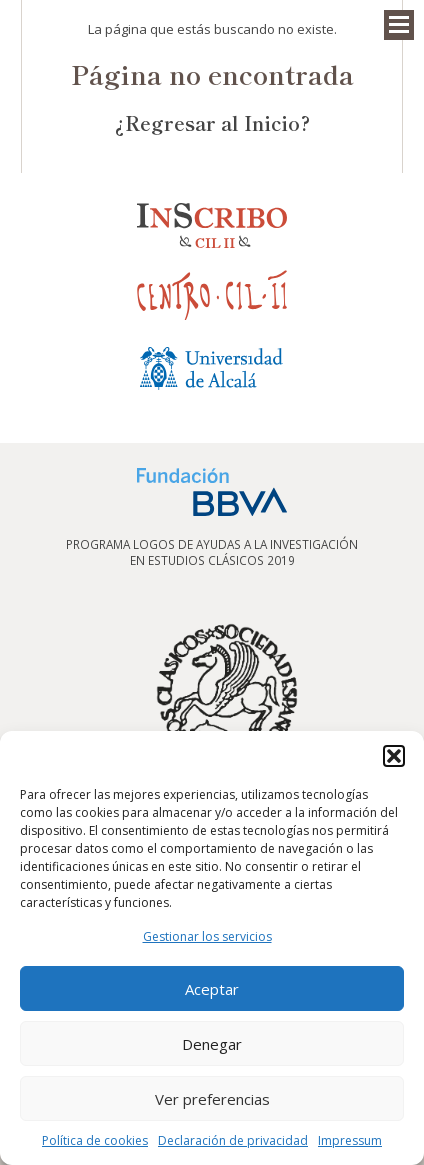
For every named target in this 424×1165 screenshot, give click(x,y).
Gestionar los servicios (207, 936)
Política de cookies (95, 1140)
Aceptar (212, 989)
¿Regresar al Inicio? (212, 122)
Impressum (350, 1140)
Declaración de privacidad (233, 1140)
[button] (394, 756)
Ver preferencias (212, 1099)
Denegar (212, 1044)
